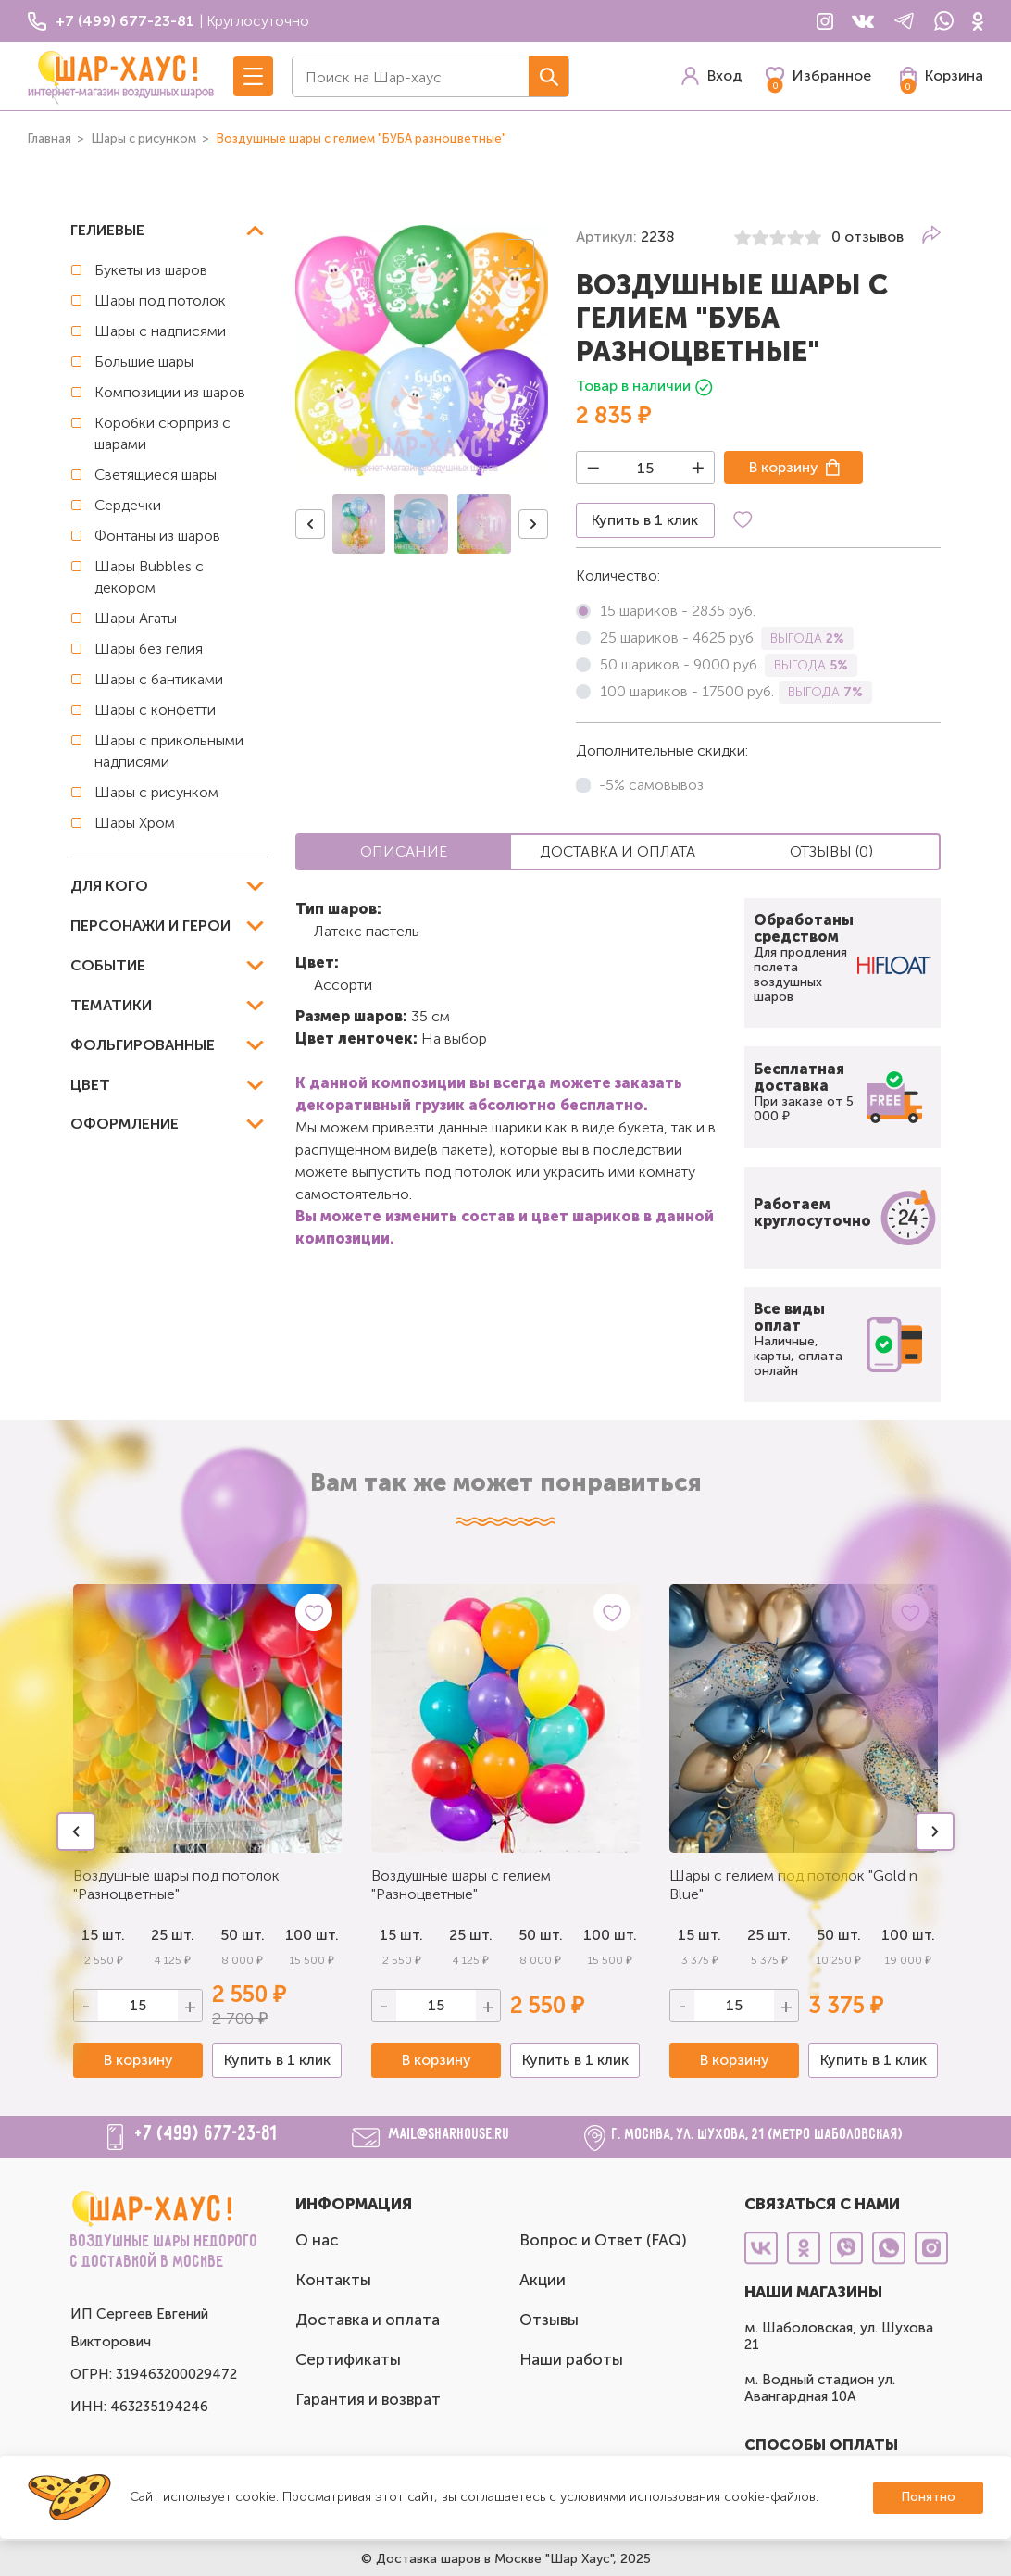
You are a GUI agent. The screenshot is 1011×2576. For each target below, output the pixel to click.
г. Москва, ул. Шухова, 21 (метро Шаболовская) (758, 2135)
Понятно (928, 2497)
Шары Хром (134, 823)
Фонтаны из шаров (157, 535)
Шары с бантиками (158, 679)
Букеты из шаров (150, 270)
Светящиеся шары (155, 474)
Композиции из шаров (169, 392)
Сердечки (127, 505)
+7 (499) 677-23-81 (206, 2134)
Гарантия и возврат (368, 2399)
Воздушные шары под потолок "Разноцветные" (176, 1885)
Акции (542, 2279)
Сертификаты (348, 2359)
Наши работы (571, 2359)
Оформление (124, 1123)
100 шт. (312, 1935)
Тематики (111, 1005)
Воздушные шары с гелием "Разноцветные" (461, 1885)
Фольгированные (142, 1045)
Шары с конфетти (155, 710)
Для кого (109, 885)
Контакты (333, 2279)
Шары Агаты (135, 618)
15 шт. (401, 1935)
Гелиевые (107, 230)
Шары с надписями (160, 331)
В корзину (783, 467)
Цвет (90, 1085)
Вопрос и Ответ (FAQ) (603, 2240)
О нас (317, 2240)
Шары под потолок (160, 300)
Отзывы (549, 2319)
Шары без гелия (148, 648)
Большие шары (143, 361)
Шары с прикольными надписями (168, 751)
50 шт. (242, 1935)
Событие (107, 965)
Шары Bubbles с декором (149, 576)
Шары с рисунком (156, 792)
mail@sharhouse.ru (449, 2135)
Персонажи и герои (150, 925)
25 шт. (471, 1935)
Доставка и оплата (367, 2319)
